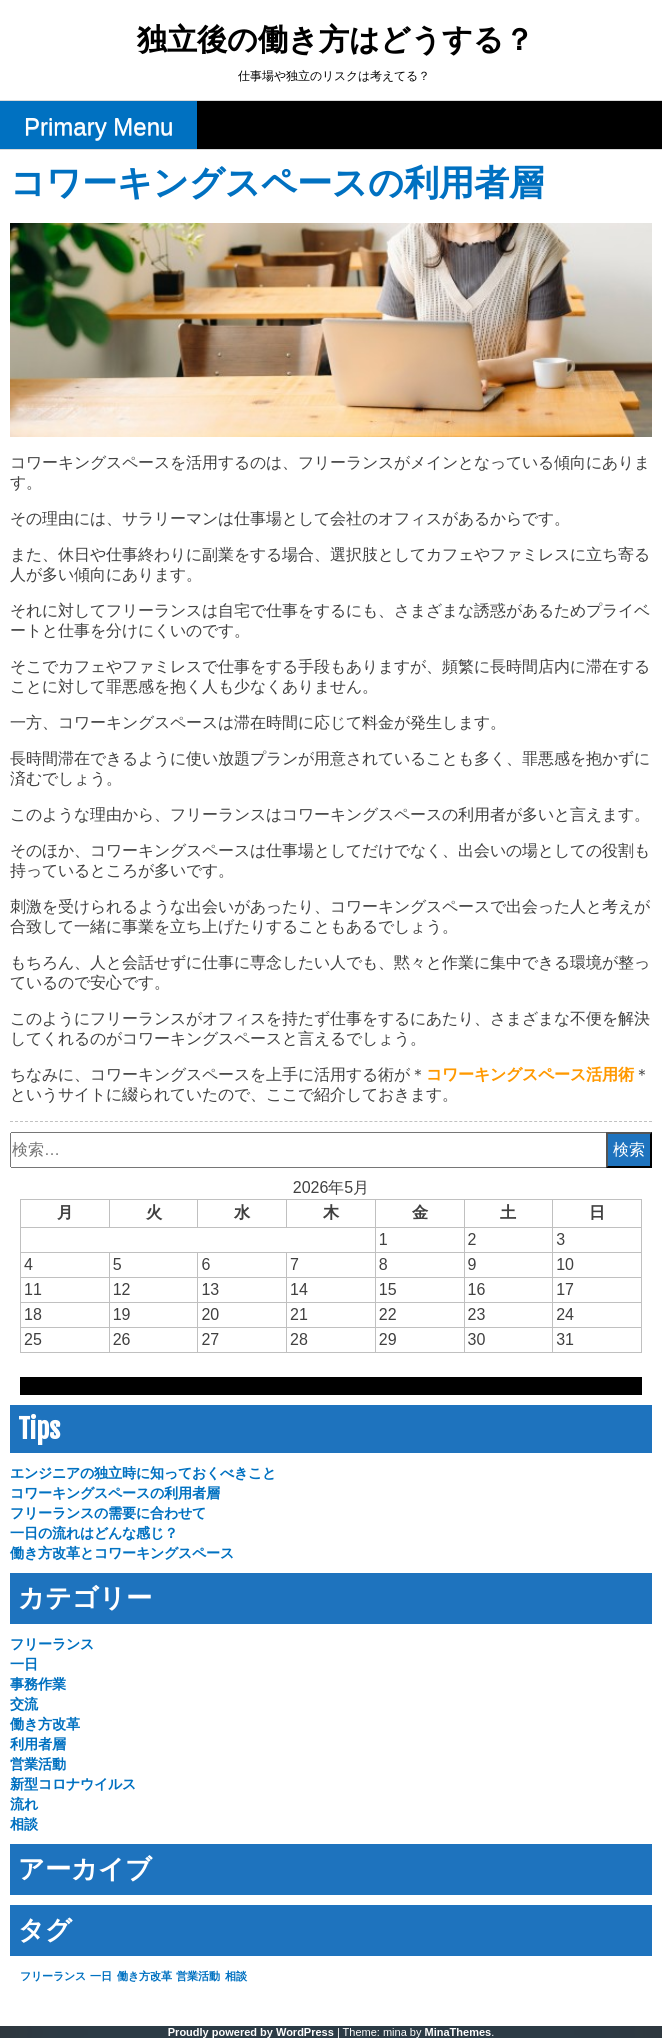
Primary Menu (98, 126)
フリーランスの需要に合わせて (108, 1513)
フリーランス (52, 1644)
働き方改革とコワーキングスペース (122, 1553)
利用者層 (38, 1744)
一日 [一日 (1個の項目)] (101, 1976)
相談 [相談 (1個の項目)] (236, 1976)
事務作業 (38, 1684)
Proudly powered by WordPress (251, 2032)
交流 (24, 1704)
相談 (24, 1824)
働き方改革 (45, 1724)
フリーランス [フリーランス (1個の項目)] (53, 1976)
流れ (24, 1804)
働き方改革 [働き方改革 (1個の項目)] (144, 1976)
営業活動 (38, 1764)
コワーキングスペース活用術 (530, 1074)
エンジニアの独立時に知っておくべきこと (143, 1473)
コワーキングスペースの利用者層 (115, 1493)
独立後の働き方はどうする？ (335, 41)
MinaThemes (458, 2032)
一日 (24, 1664)
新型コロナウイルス (73, 1784)
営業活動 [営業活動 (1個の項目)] (198, 1976)
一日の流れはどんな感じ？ (94, 1533)
